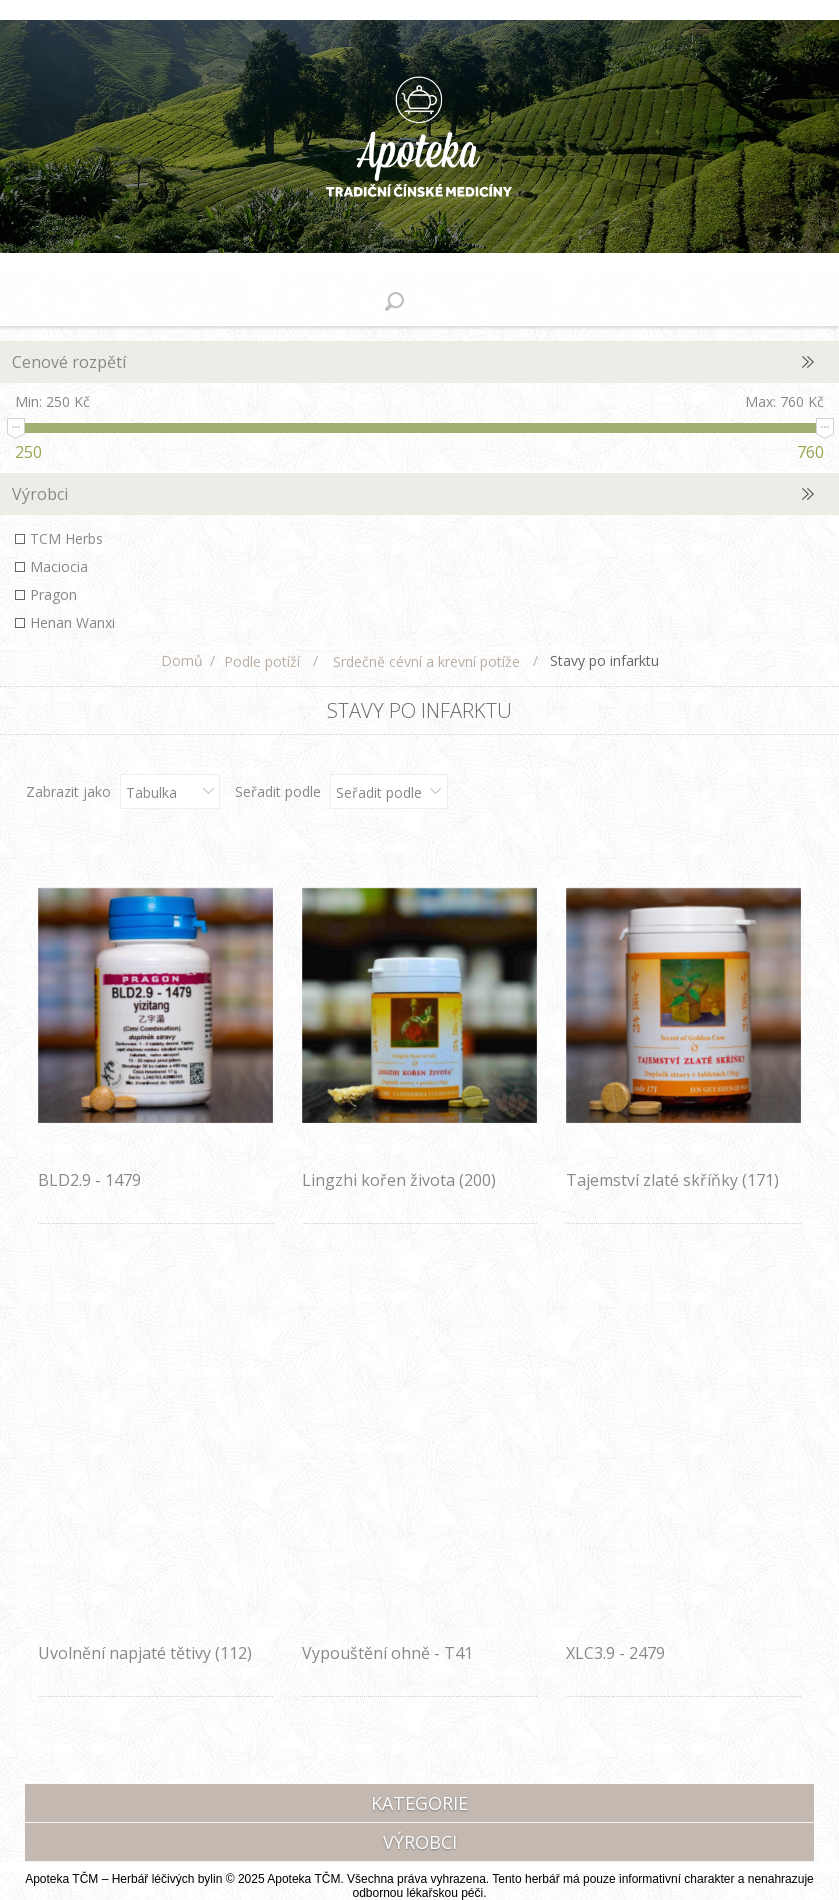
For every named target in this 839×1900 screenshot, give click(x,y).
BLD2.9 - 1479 (89, 1180)
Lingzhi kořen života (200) (399, 1180)
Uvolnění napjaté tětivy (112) (145, 1653)
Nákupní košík (445, 301)
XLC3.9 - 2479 (615, 1653)
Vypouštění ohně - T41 (387, 1653)
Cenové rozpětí (69, 362)
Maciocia (59, 566)
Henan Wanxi (72, 622)
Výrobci (40, 494)
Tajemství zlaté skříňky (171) (672, 1180)
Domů (182, 660)
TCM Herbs (66, 538)
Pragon (53, 594)
